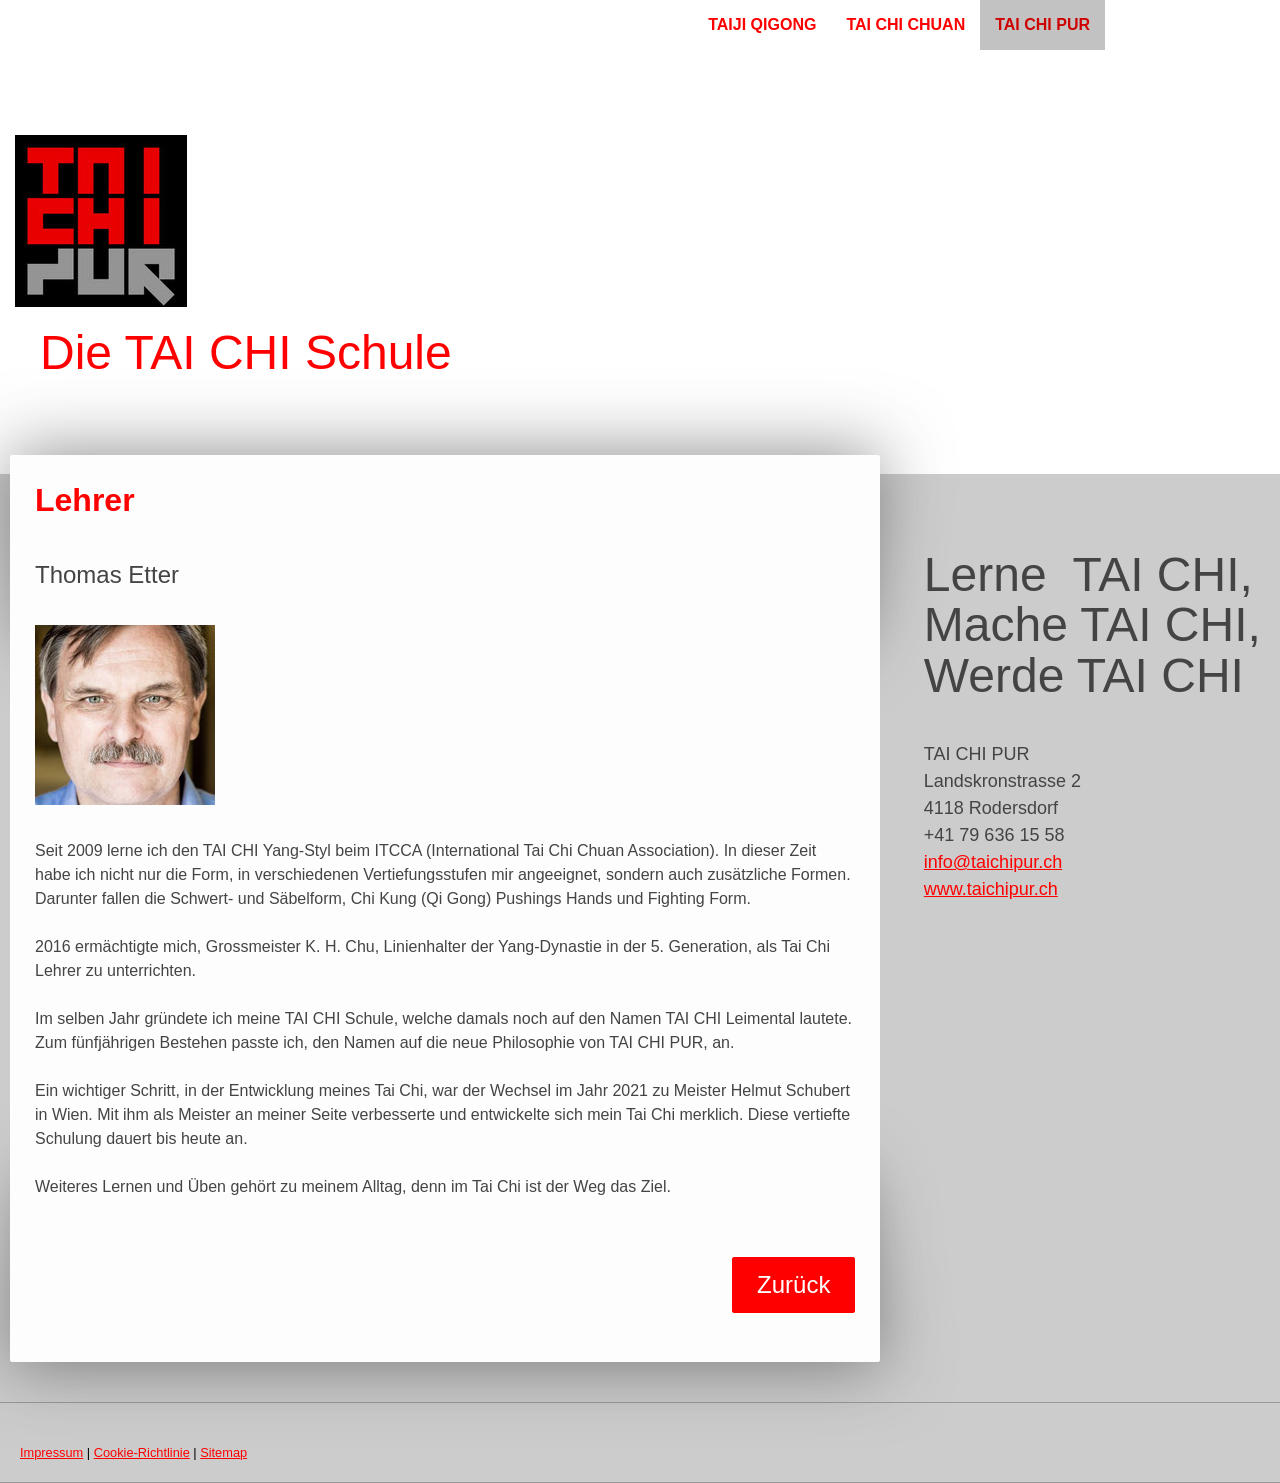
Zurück (793, 1284)
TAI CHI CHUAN (905, 24)
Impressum (51, 1452)
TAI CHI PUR (1042, 24)
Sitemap (223, 1452)
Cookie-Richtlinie (142, 1452)
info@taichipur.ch (993, 862)
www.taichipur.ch (991, 889)
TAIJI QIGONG (762, 24)
